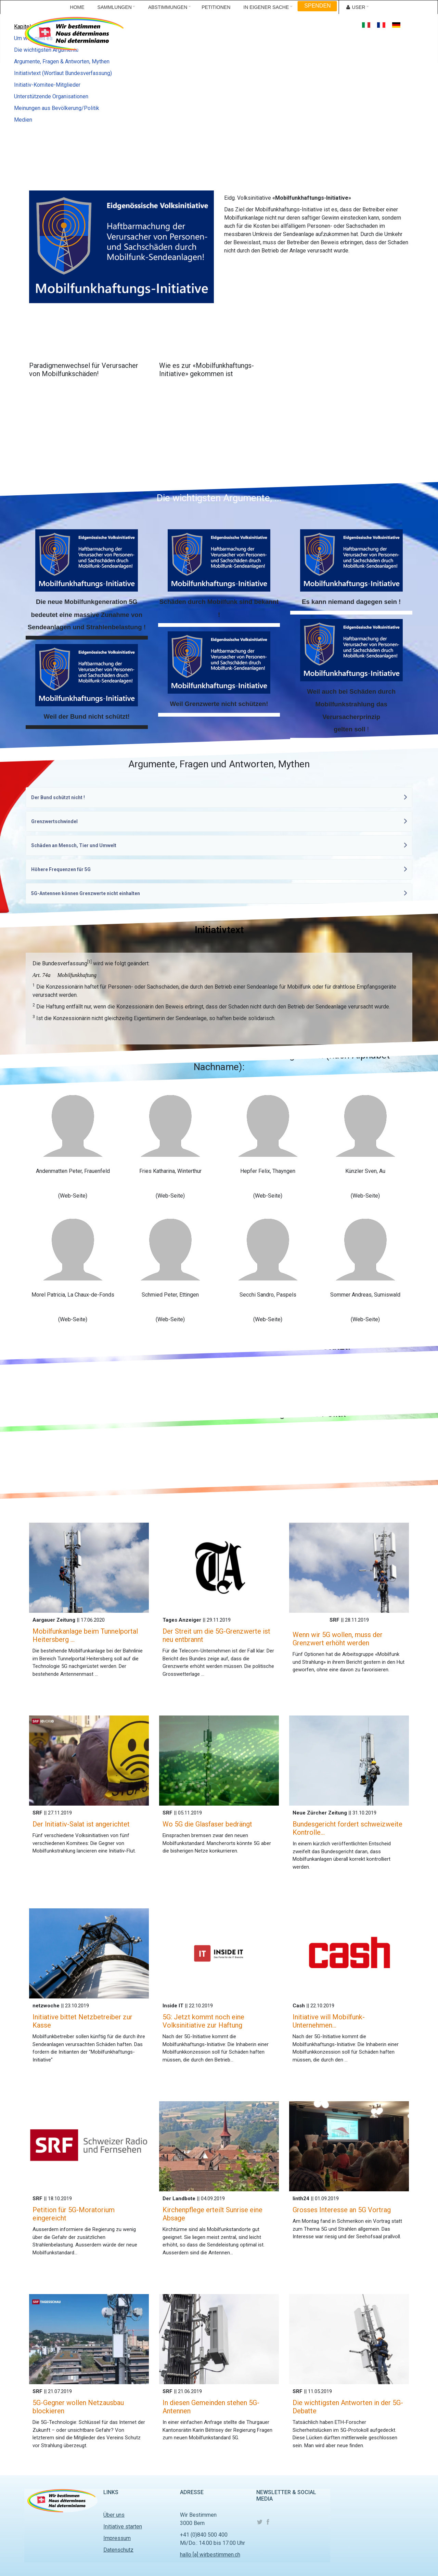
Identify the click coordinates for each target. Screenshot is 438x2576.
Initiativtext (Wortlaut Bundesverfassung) (63, 73)
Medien (23, 119)
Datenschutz (118, 2550)
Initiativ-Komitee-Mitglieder (47, 85)
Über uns (114, 2515)
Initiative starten (122, 2526)
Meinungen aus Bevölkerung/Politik (56, 108)
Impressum (117, 2538)
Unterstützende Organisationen (51, 96)
